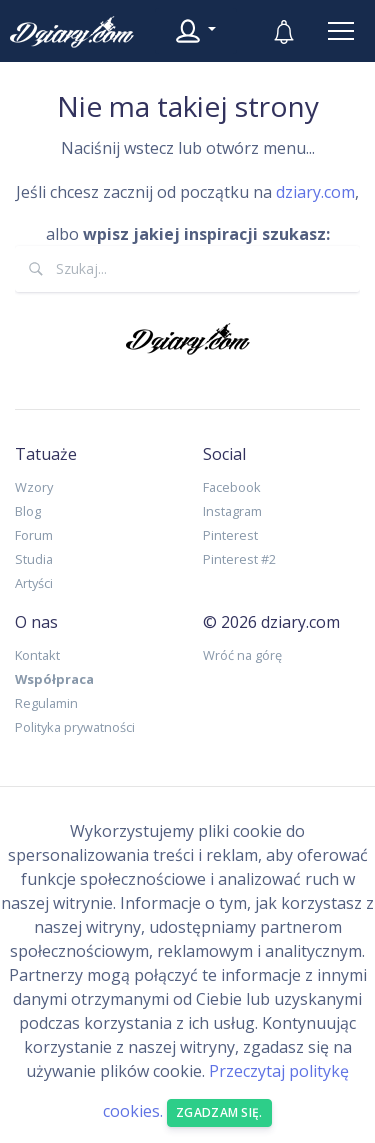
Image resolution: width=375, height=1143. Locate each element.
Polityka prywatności (75, 727)
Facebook (232, 487)
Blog (28, 511)
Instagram (232, 511)
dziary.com (315, 192)
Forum (34, 535)
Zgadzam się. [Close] (219, 1112)
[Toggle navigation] (341, 31)
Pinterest (230, 535)
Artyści (34, 583)
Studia (34, 559)
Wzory (34, 487)
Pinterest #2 (239, 559)
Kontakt (37, 655)
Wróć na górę (242, 655)
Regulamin (46, 703)
